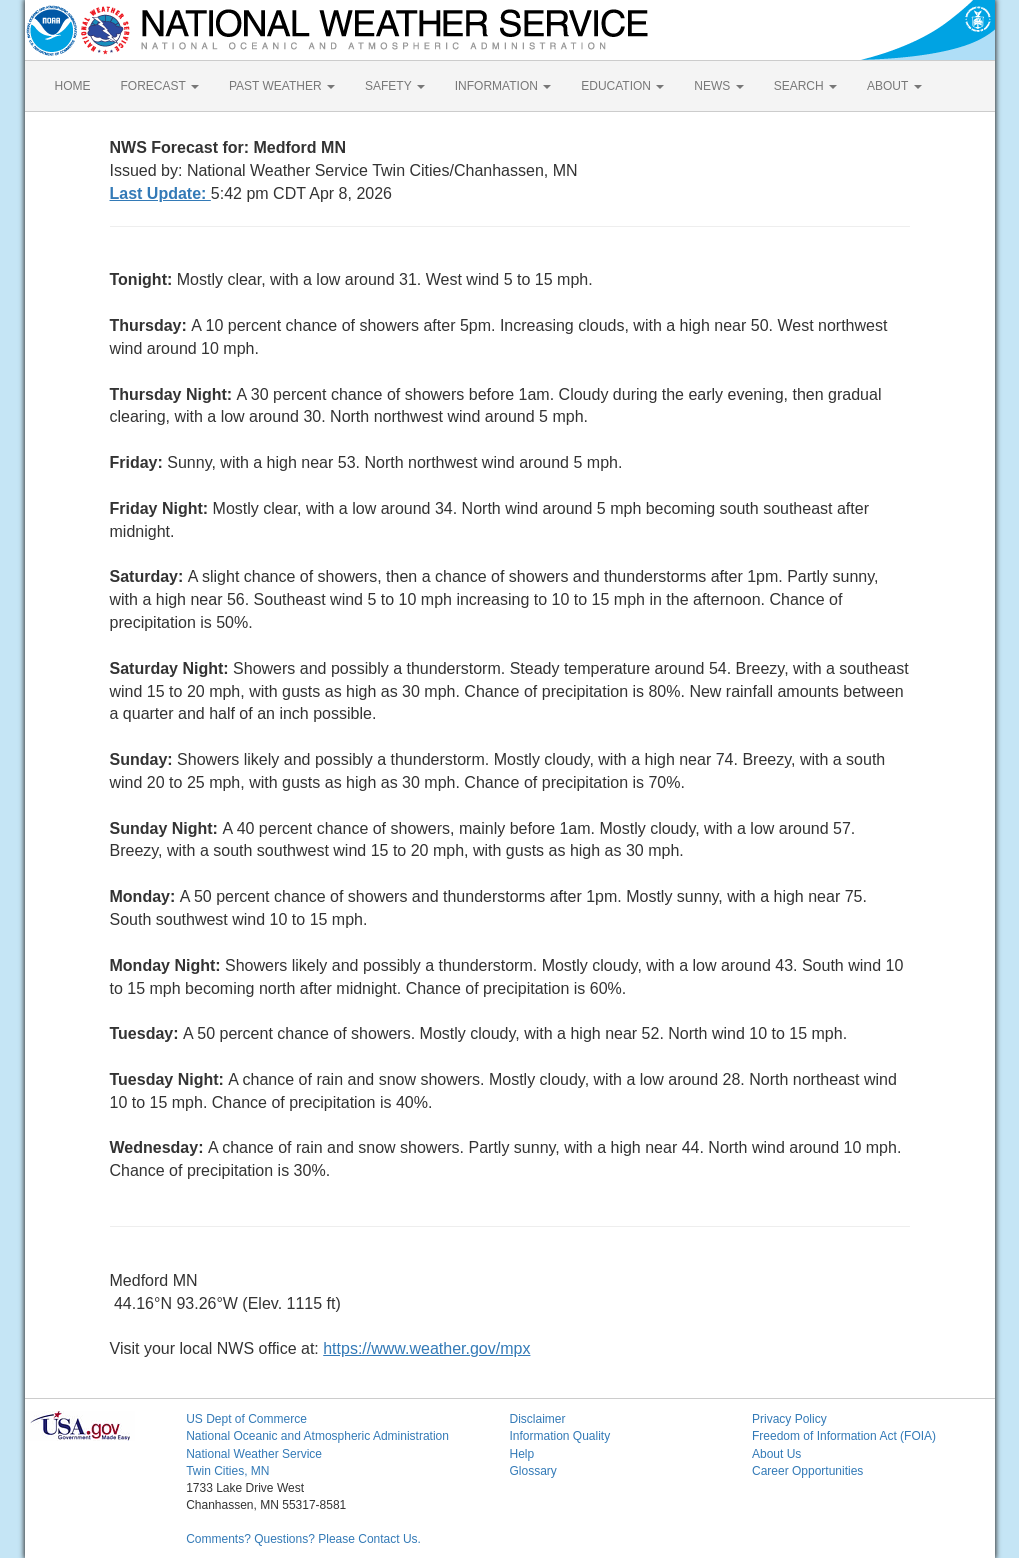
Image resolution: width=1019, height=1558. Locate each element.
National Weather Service (254, 1454)
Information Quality (559, 1436)
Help (521, 1454)
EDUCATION (622, 86)
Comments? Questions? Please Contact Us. (303, 1539)
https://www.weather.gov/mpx (426, 1348)
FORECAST (160, 86)
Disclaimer (537, 1419)
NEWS (718, 86)
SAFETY (395, 86)
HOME (73, 86)
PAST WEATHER (282, 86)
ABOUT (894, 86)
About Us (776, 1454)
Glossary (532, 1471)
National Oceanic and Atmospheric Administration (317, 1436)
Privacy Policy (789, 1419)
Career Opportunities (807, 1471)
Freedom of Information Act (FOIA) (844, 1436)
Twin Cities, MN (227, 1471)
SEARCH (805, 86)
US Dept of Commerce (246, 1419)
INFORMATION (503, 86)
